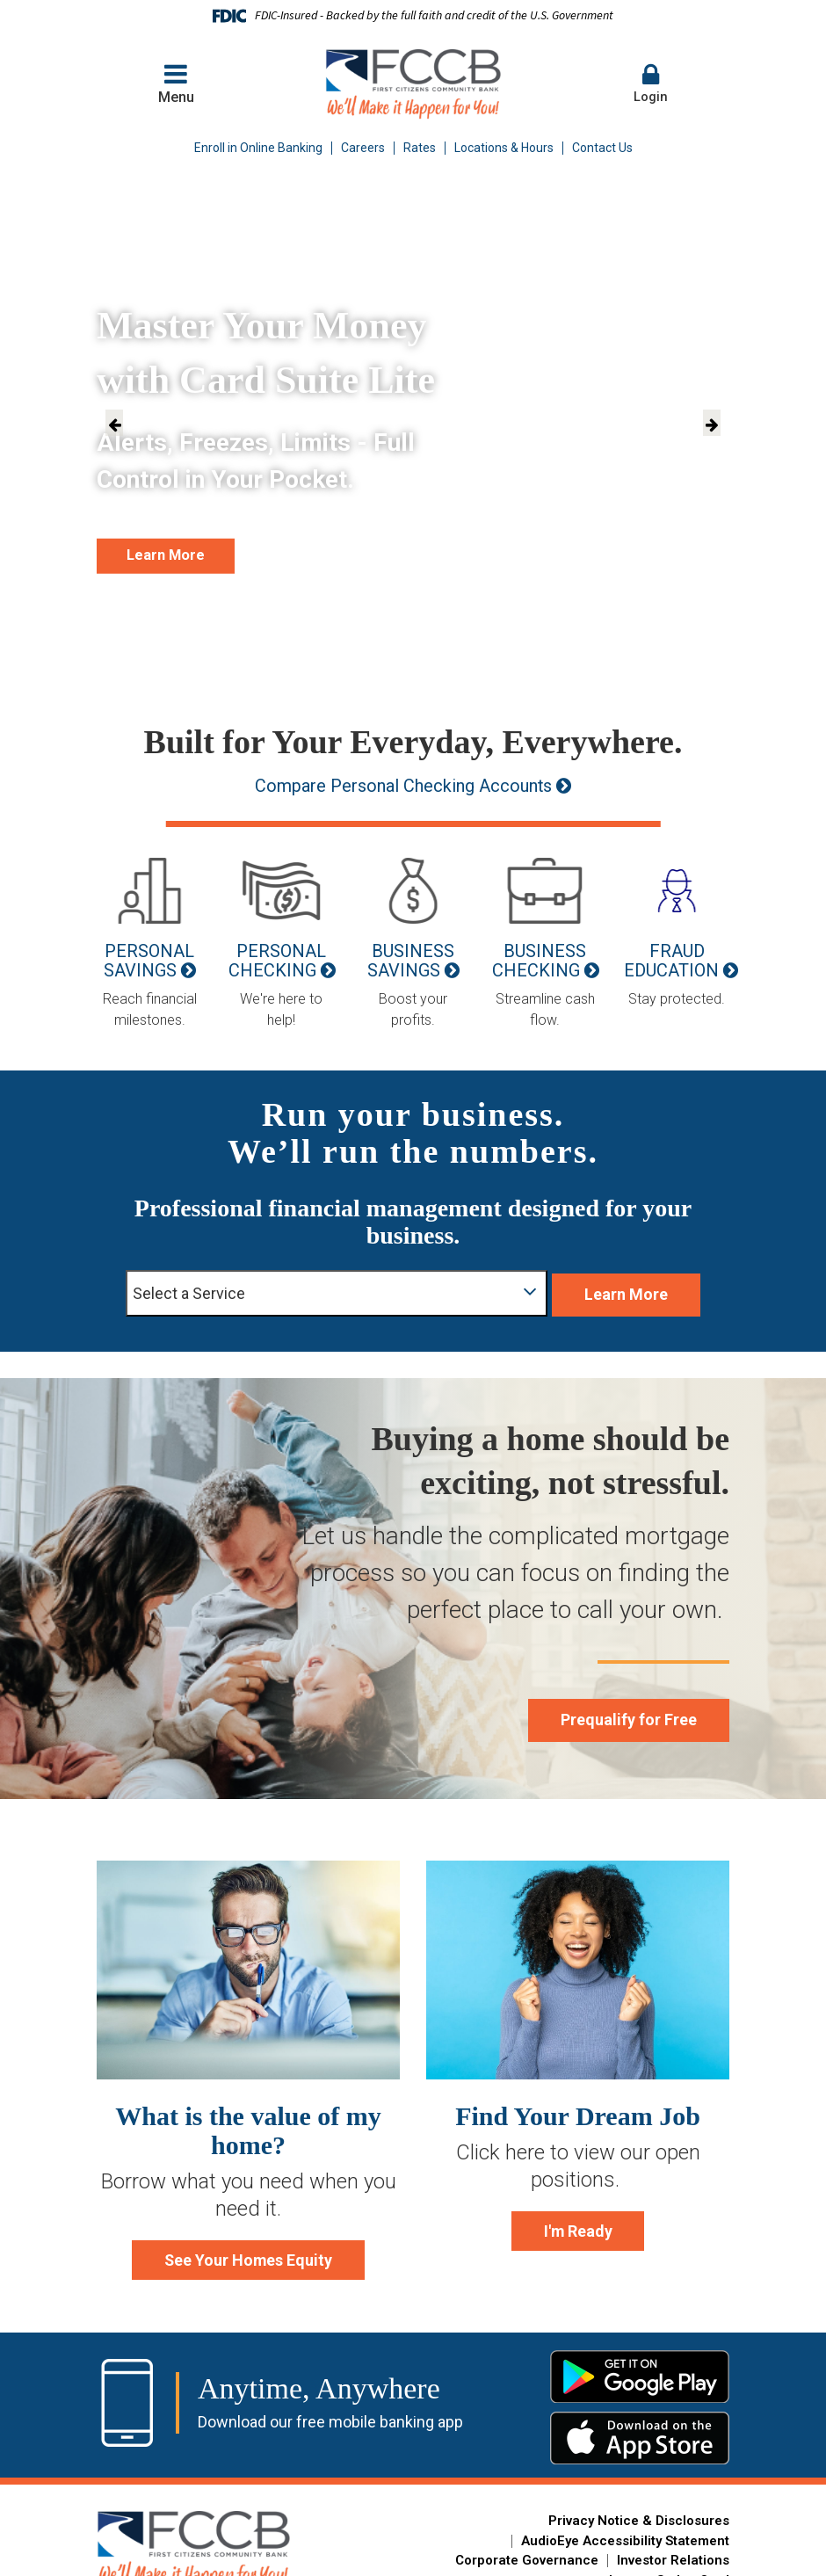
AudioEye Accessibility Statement (625, 2535)
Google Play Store (639, 2372)
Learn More (186, 553)
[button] (650, 84)
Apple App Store (639, 2433)
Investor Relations (673, 2556)
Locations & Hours (504, 148)
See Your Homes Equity (249, 2252)
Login (650, 83)
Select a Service (319, 1284)
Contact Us (602, 148)
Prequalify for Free (607, 1708)
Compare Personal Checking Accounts (401, 785)
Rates (419, 148)
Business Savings (411, 961)
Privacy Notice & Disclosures (638, 2516)
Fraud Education (671, 961)
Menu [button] (176, 83)
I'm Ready (577, 2223)
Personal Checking (277, 961)
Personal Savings (149, 961)
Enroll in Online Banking (258, 148)
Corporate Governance (526, 2556)
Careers (363, 148)
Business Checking (539, 961)
